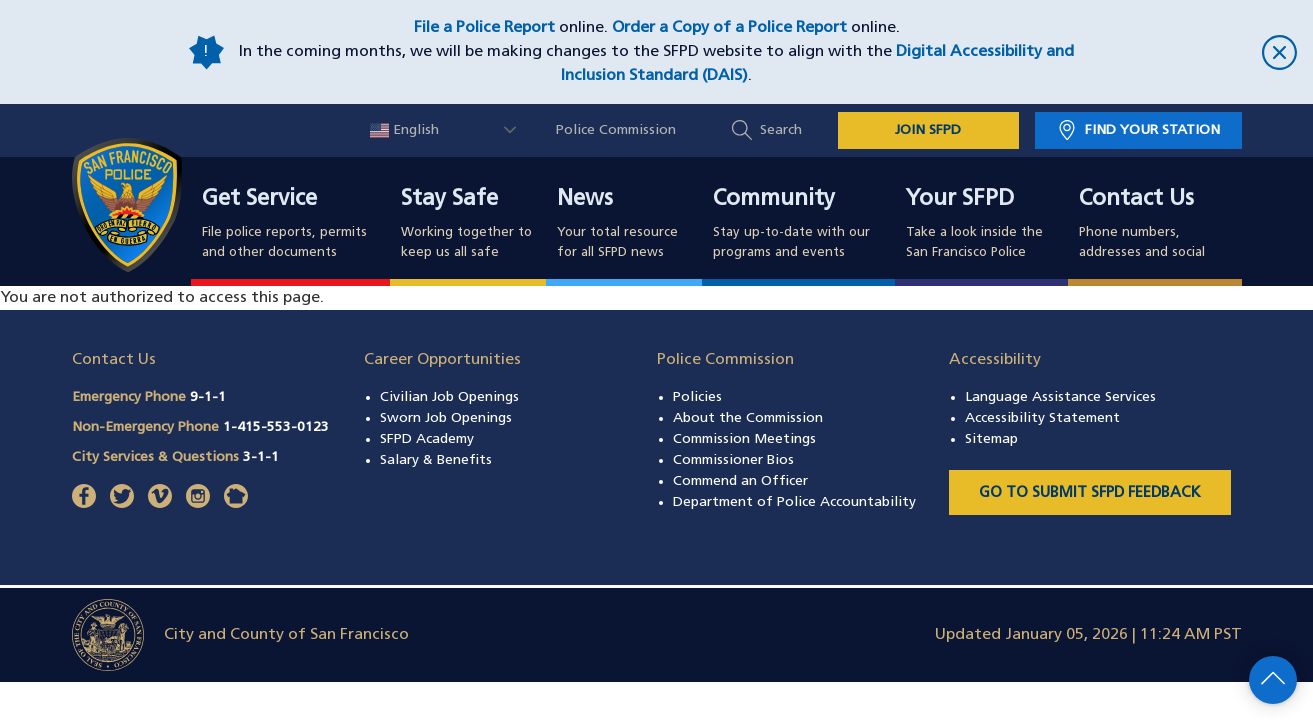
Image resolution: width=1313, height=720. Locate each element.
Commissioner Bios (733, 460)
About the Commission (748, 418)
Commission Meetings (744, 439)
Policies (697, 397)
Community (774, 200)
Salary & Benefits (436, 460)
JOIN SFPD (928, 130)
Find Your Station (1152, 130)
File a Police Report (484, 28)
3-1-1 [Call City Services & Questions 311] (261, 457)
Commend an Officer (740, 481)
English (404, 130)
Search (781, 130)
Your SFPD (960, 200)
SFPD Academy (427, 439)
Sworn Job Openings (446, 418)
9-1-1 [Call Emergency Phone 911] (208, 397)
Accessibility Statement (1042, 418)
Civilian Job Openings (449, 397)
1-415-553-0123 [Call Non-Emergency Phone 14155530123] (276, 427)
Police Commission (616, 130)
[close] (1191, 52)
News (585, 200)
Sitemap (991, 439)
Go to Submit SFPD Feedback (1090, 493)
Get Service (259, 200)
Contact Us (1136, 200)
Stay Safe (449, 200)
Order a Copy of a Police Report (729, 28)
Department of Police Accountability (794, 502)
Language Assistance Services (1060, 397)
